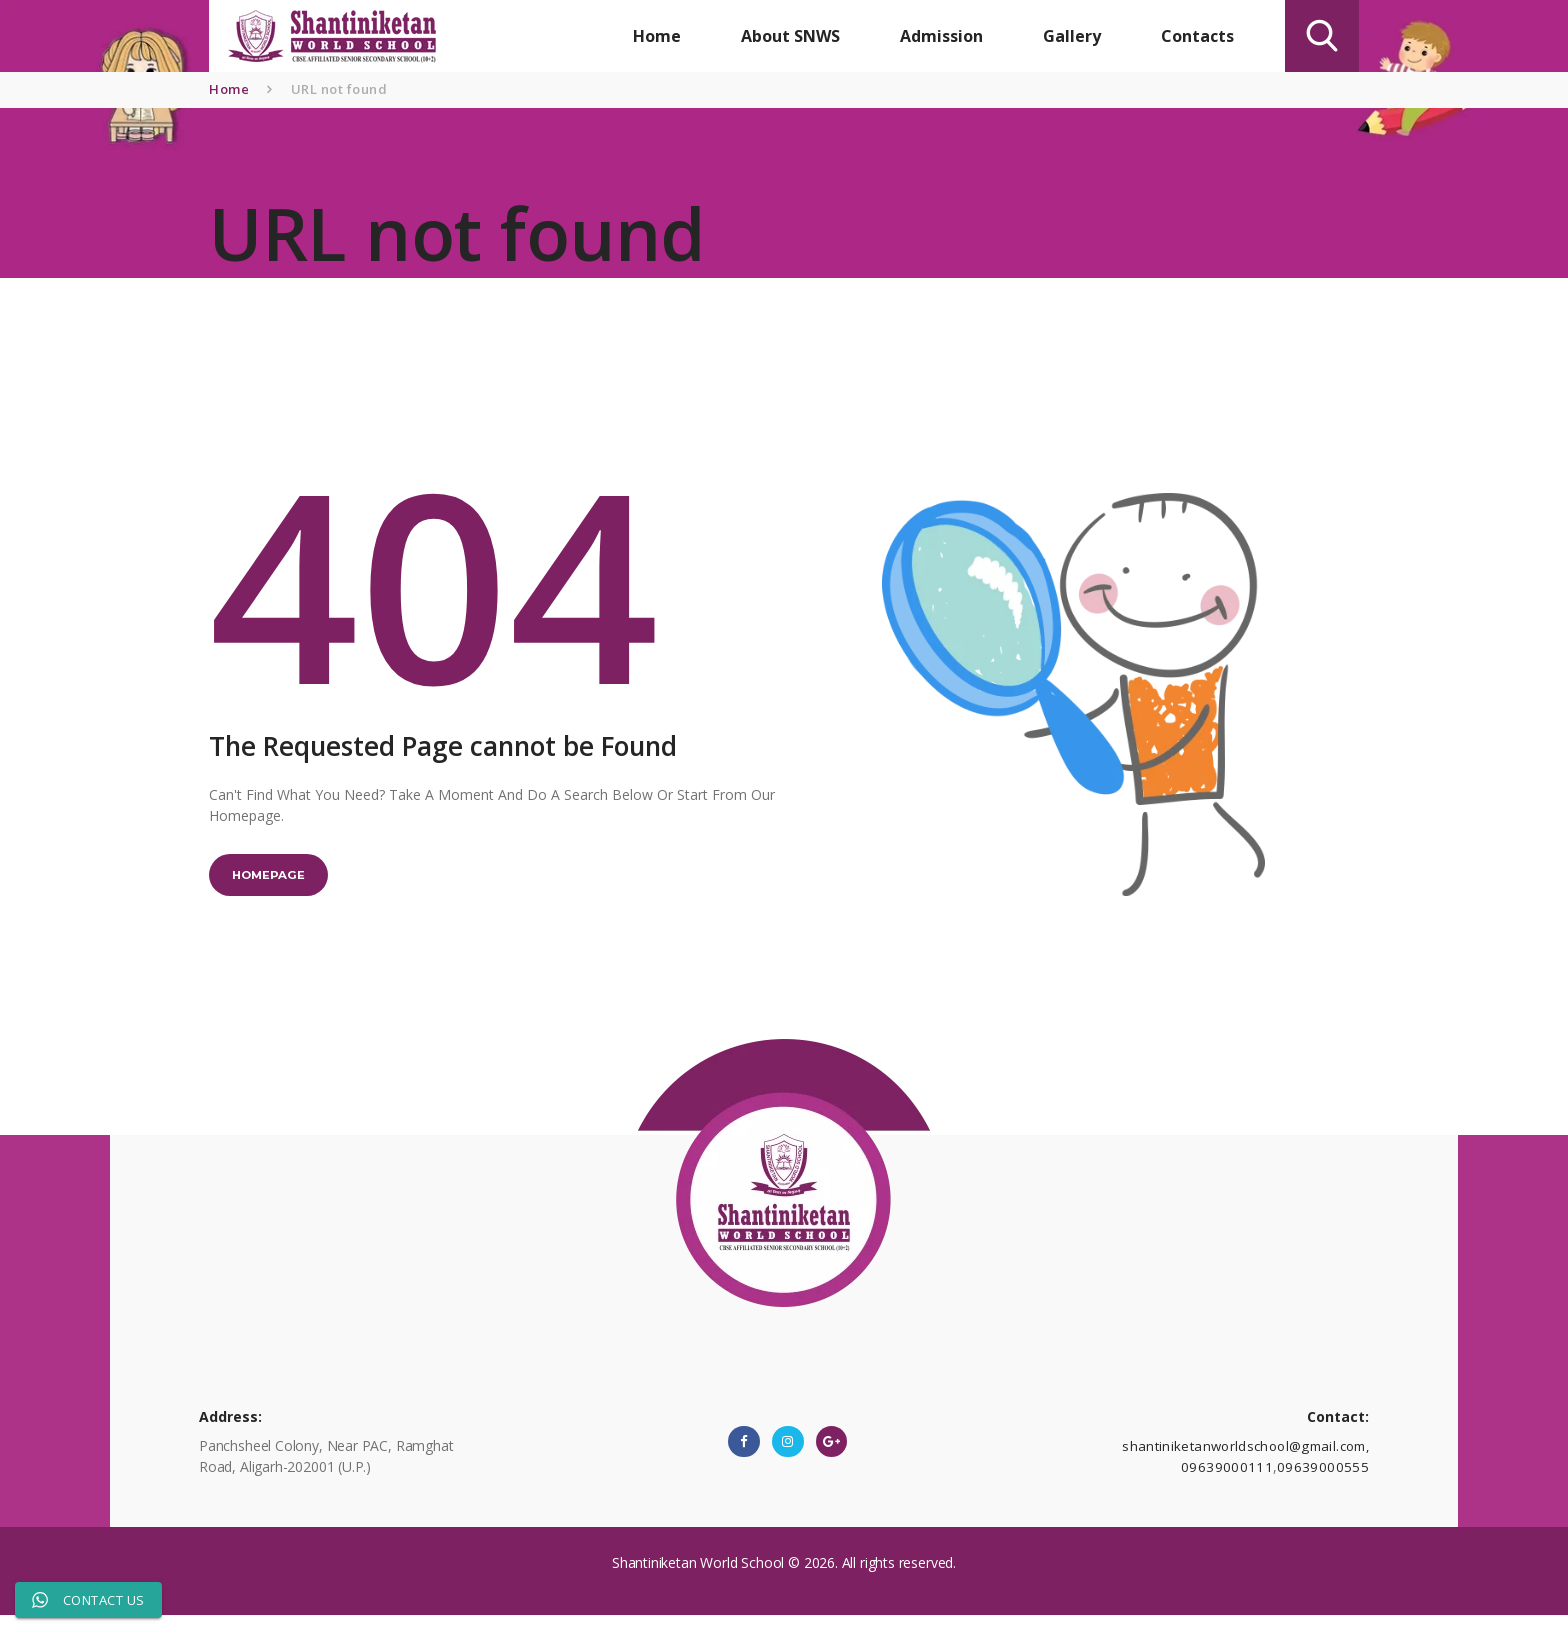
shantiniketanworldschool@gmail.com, (1247, 1461)
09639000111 (1236, 1482)
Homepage (279, 881)
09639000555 (1326, 1482)
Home (229, 89)
